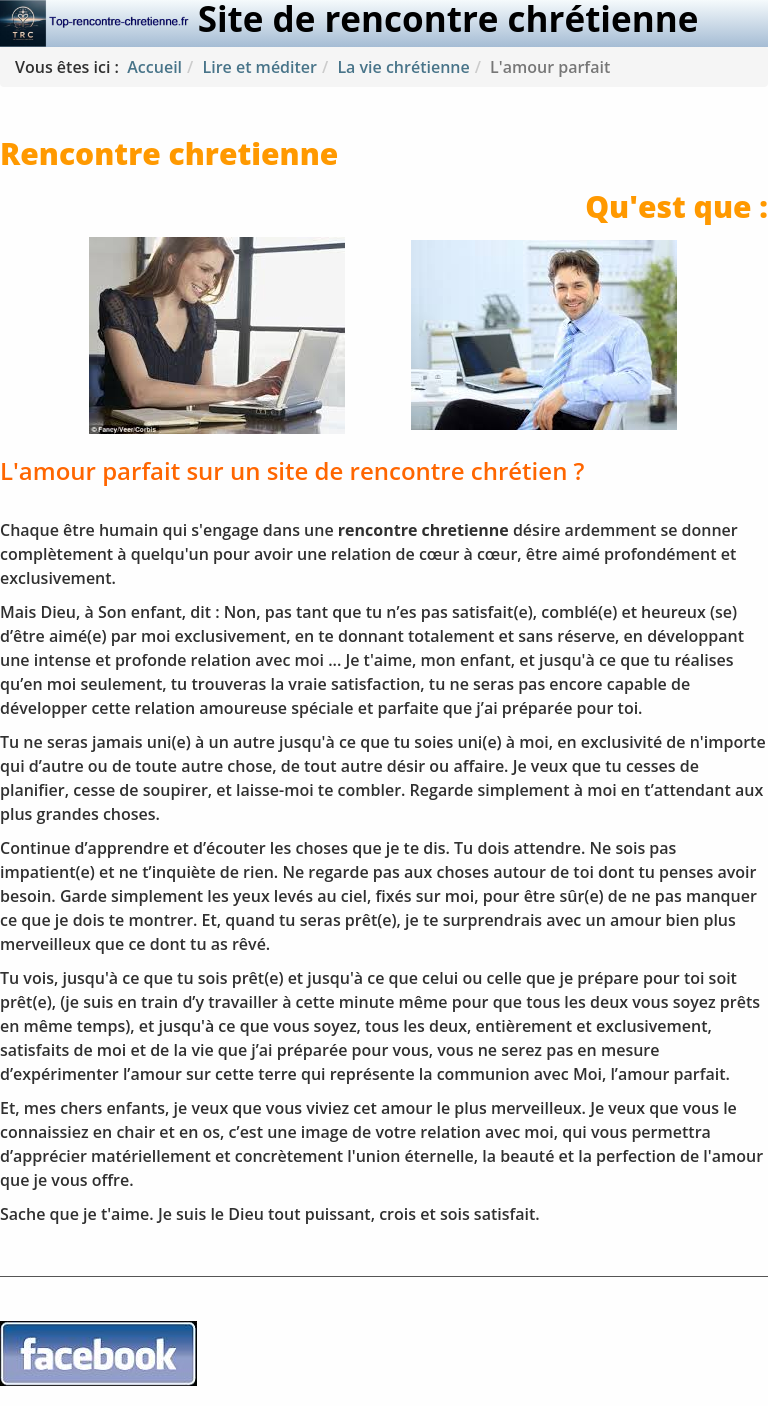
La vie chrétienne (403, 67)
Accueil (154, 67)
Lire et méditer (259, 67)
